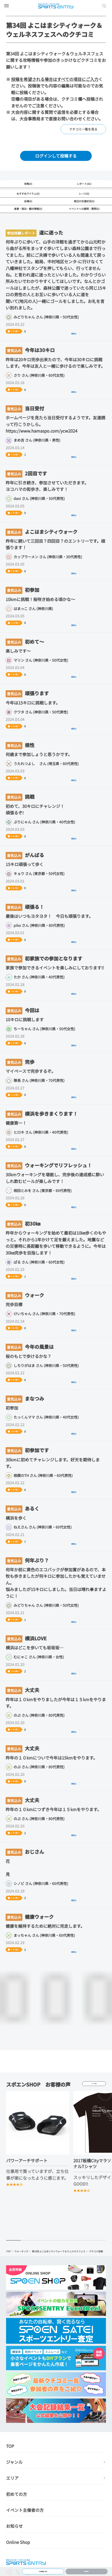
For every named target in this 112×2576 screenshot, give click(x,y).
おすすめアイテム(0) (28, 193)
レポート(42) (84, 183)
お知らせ (14, 2526)
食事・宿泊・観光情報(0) (28, 208)
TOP (8, 2251)
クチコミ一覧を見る (83, 129)
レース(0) (84, 193)
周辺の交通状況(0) (84, 201)
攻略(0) (28, 183)
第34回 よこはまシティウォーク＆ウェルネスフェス (58, 2251)
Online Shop (18, 2542)
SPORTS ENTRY (56, 5)
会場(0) (28, 201)
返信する (79, 332)
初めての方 (16, 2494)
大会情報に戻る (43, 2569)
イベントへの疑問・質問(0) (84, 208)
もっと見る (94, 2083)
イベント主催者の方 (25, 2510)
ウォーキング (21, 2251)
